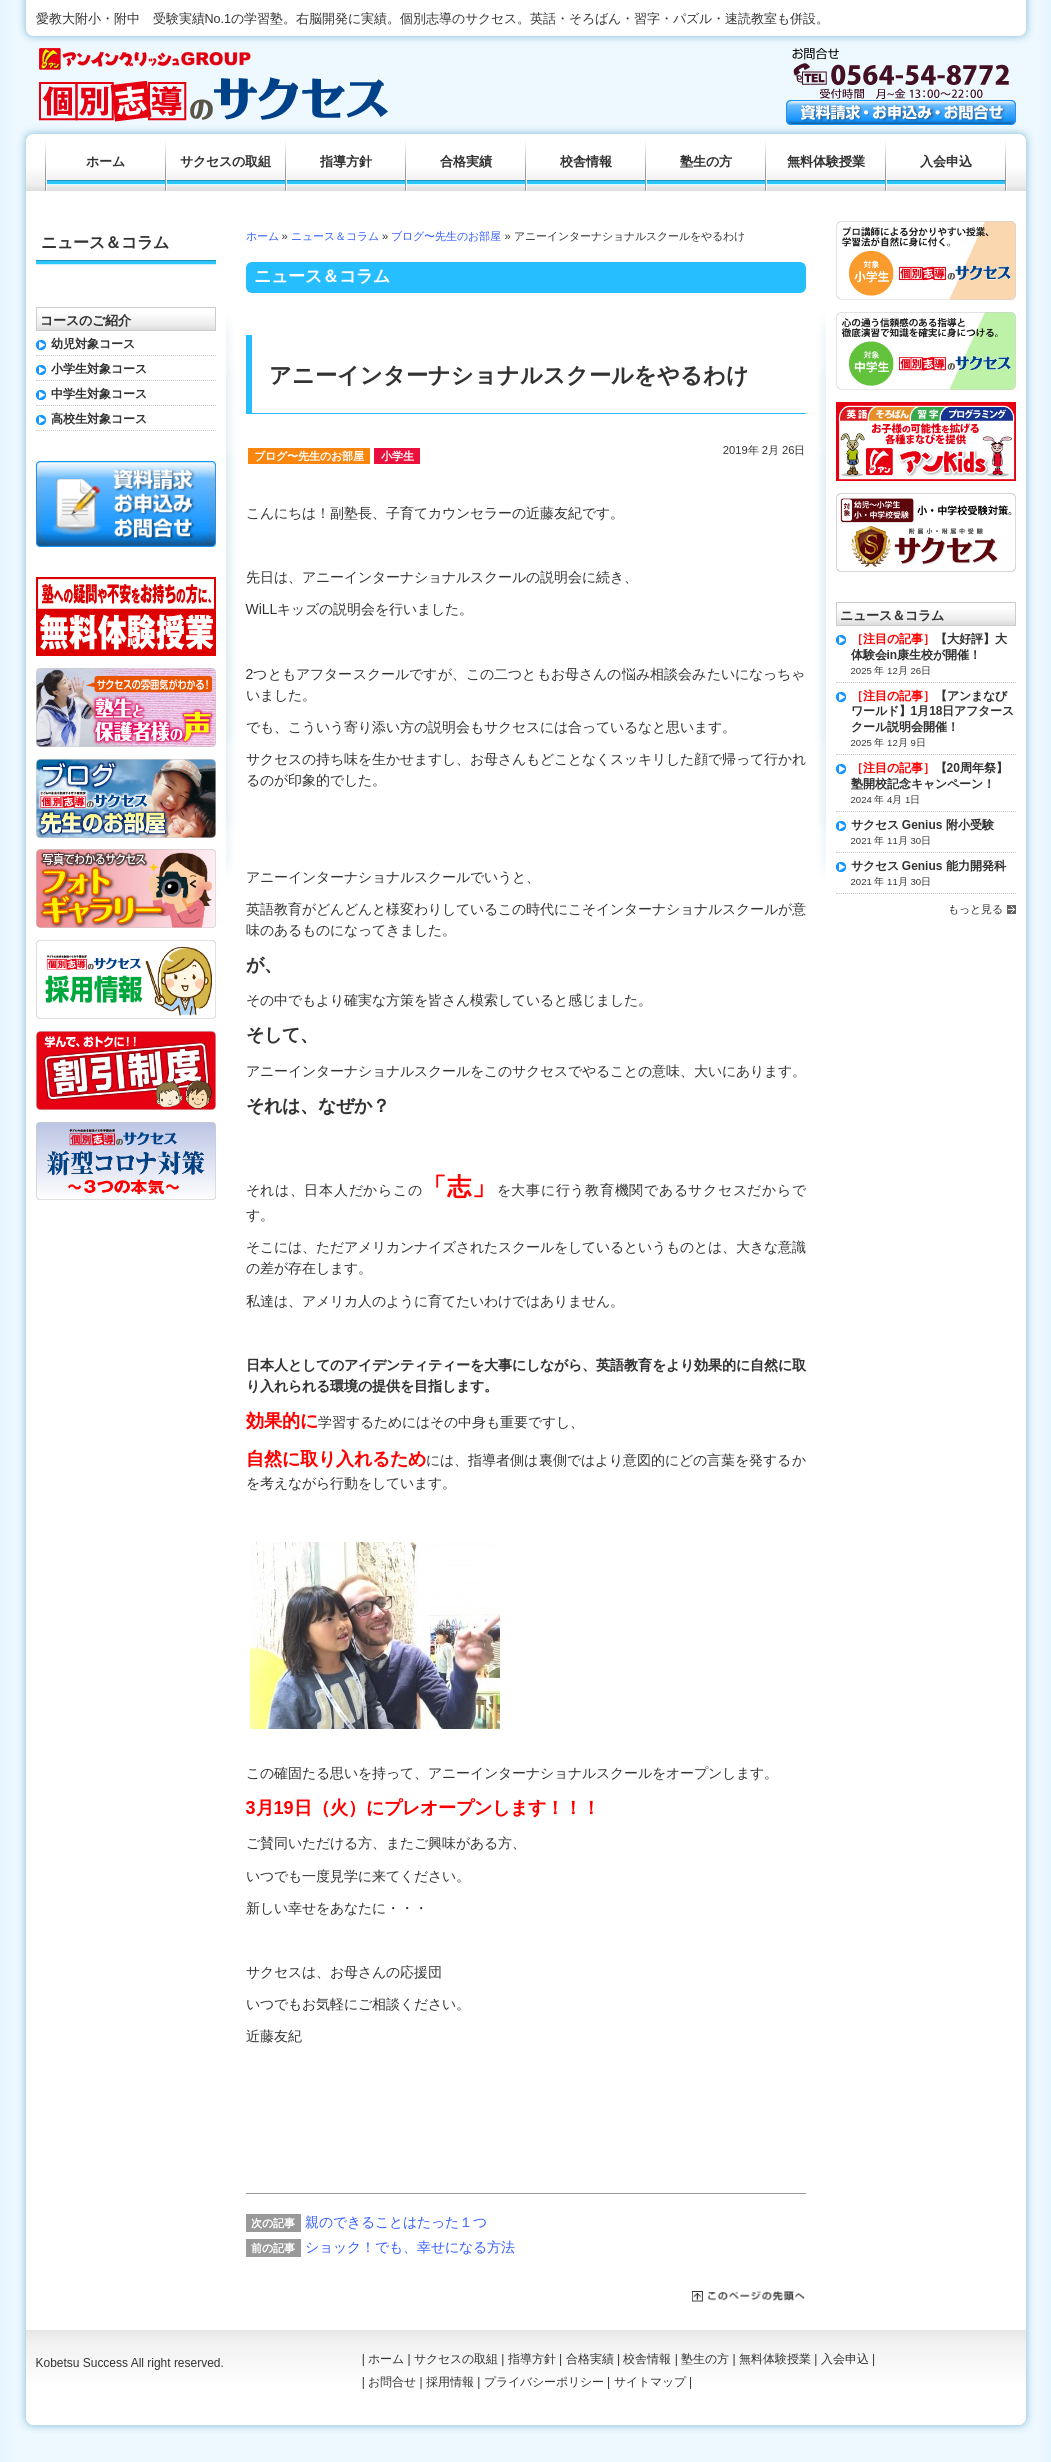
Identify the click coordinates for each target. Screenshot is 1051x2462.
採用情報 (450, 2382)
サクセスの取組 (225, 162)
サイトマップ (650, 2382)
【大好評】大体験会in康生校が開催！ (929, 647)
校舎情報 (586, 162)
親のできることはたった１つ (396, 2222)
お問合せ (392, 2382)
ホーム (262, 236)
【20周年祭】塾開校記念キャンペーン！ (929, 776)
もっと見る (975, 909)
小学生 (397, 456)
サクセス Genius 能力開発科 (928, 866)
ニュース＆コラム (335, 236)
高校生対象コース (99, 419)
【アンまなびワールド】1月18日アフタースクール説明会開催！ (933, 711)
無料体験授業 (826, 162)
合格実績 (466, 162)
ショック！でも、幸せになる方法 (410, 2247)
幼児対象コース (93, 344)
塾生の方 (706, 162)
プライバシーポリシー (544, 2382)
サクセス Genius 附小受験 (922, 825)
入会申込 (946, 162)
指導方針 (346, 162)
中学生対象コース (99, 394)
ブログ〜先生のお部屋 (446, 236)
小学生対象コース (99, 369)
